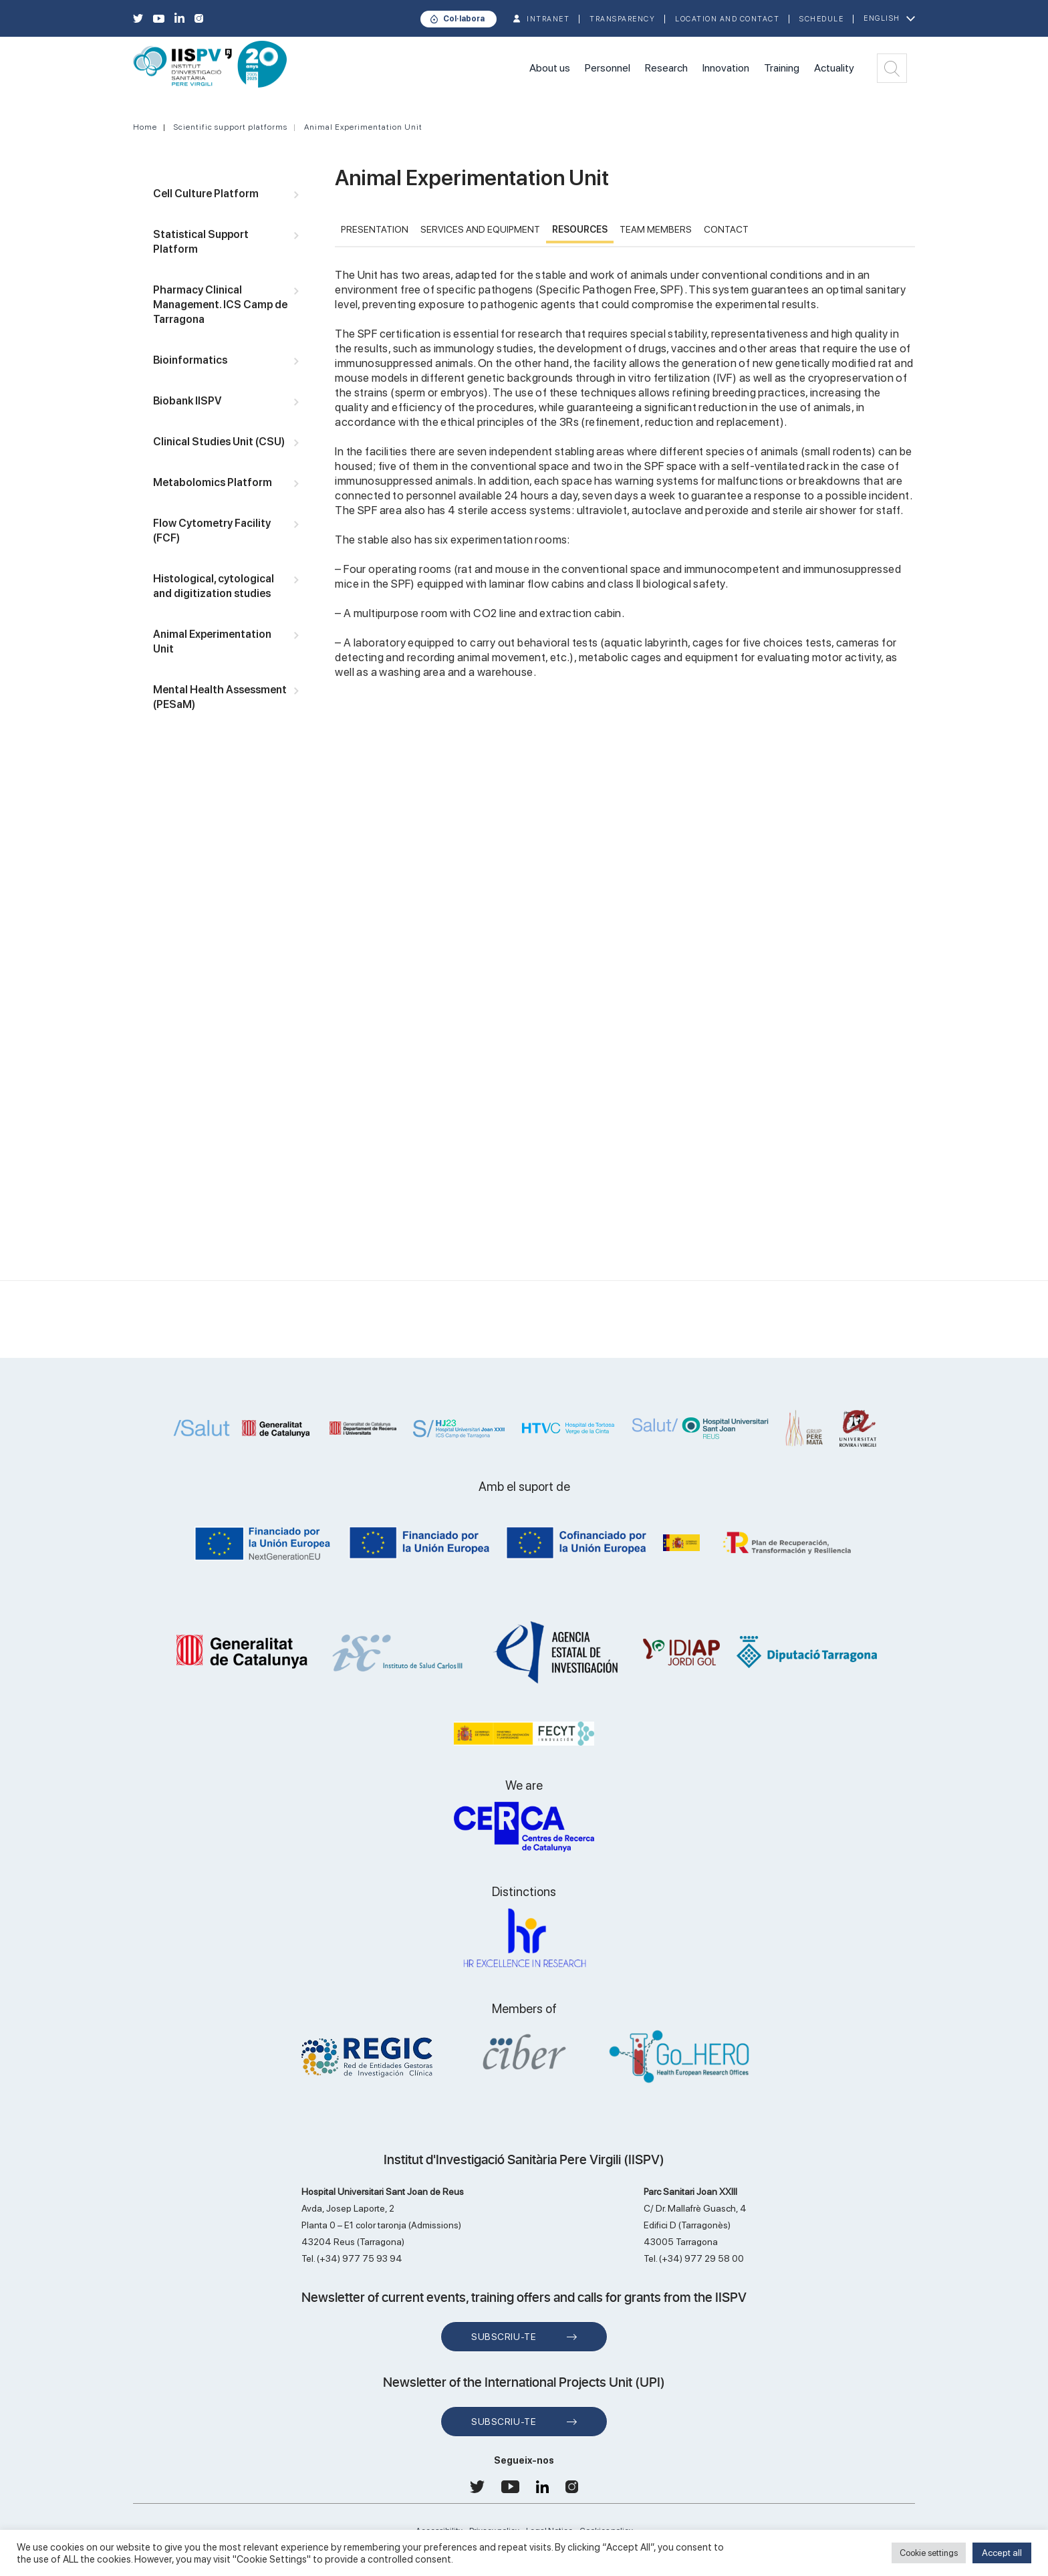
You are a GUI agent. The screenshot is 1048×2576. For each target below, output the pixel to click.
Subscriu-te (503, 2336)
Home (145, 127)
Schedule (821, 19)
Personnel (607, 68)
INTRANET (548, 19)
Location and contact (727, 19)
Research (666, 68)
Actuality (834, 68)
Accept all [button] (1002, 2552)
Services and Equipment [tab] (480, 229)
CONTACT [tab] (726, 229)
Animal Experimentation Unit (363, 127)
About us (549, 68)
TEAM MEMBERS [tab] (656, 229)
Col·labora (464, 18)
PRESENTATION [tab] (374, 229)
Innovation (725, 68)
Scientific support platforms (230, 127)
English (882, 18)
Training (781, 68)
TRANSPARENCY (622, 19)
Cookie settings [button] (929, 2553)
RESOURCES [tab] (580, 229)
